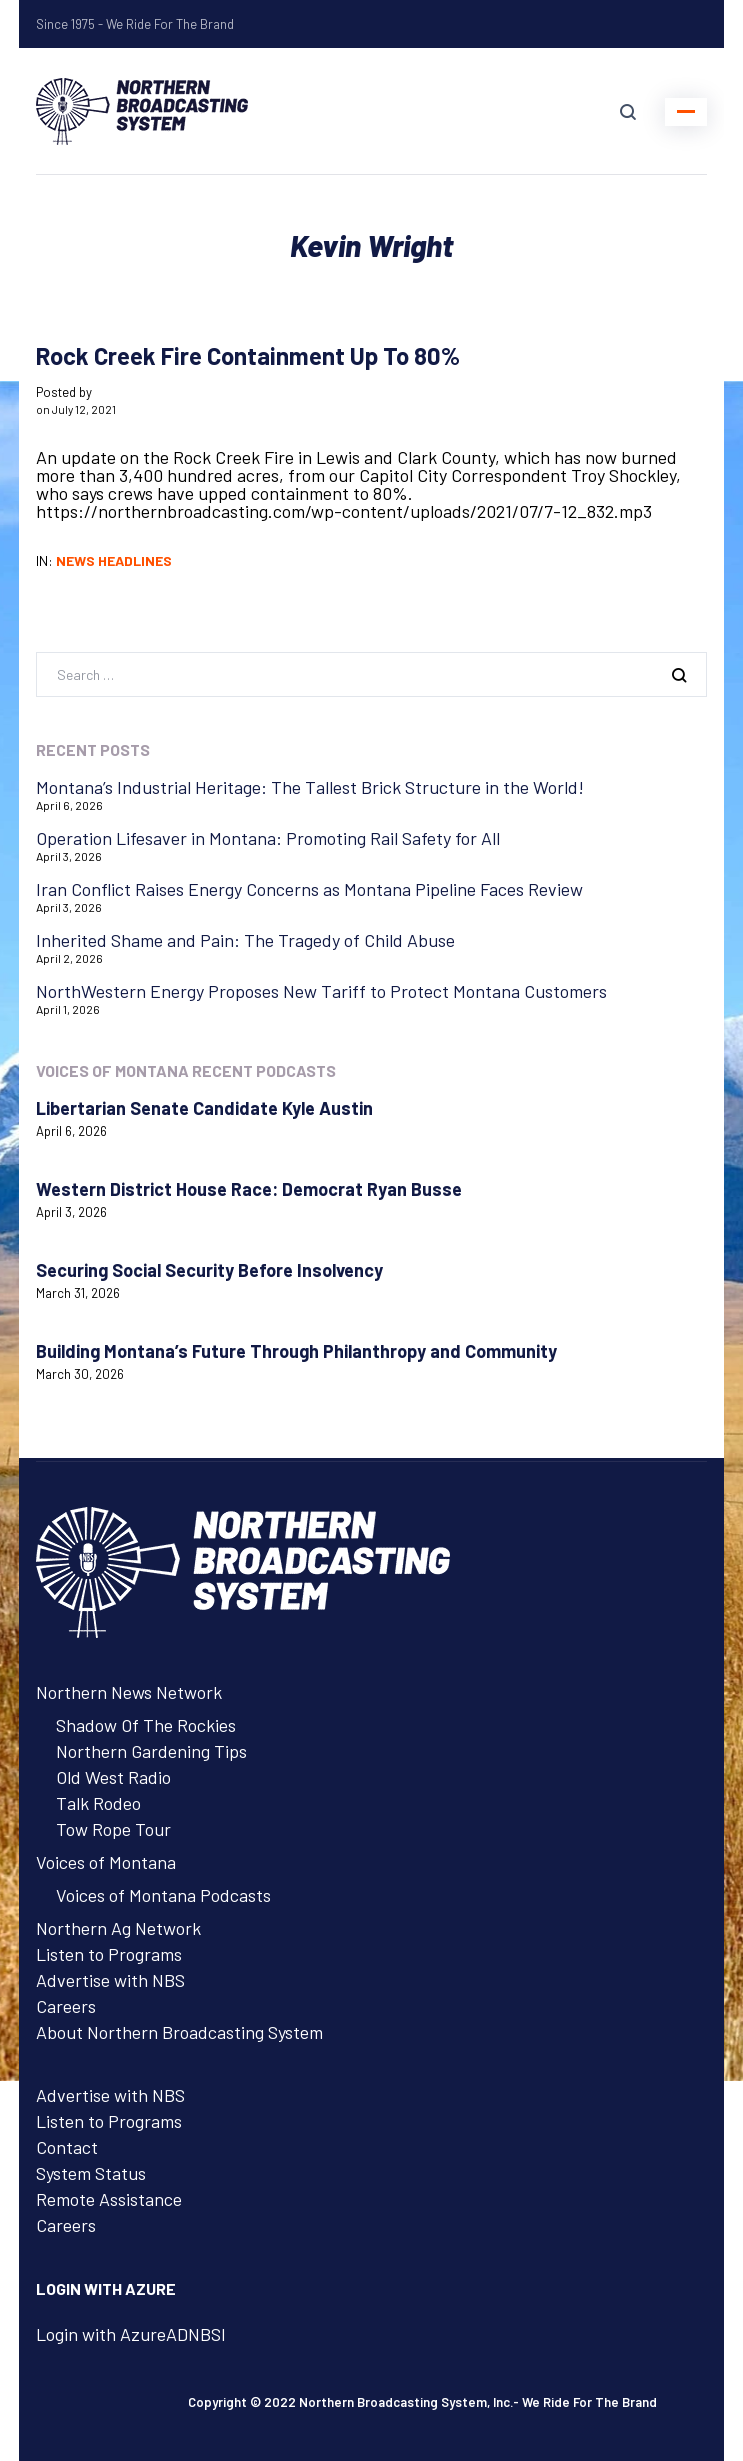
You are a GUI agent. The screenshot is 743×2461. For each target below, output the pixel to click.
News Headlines (114, 560)
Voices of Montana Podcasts (163, 1895)
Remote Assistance (109, 2199)
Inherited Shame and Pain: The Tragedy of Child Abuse (245, 940)
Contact (67, 2147)
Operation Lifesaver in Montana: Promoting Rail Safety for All (268, 838)
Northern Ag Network (118, 1928)
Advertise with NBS (110, 1980)
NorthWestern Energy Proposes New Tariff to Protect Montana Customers (321, 991)
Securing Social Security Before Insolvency (209, 1270)
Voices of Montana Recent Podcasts (186, 1070)
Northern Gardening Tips (151, 1751)
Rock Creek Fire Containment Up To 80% (248, 355)
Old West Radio (113, 1777)
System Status (91, 2173)
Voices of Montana (106, 1862)
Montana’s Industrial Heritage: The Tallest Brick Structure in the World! (310, 787)
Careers (66, 2006)
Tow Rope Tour (113, 1829)
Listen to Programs (109, 1954)
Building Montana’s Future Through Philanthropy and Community (296, 1351)
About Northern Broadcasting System (179, 2032)
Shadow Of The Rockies (146, 1725)
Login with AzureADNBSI (131, 2334)
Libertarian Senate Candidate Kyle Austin (204, 1108)
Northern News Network (129, 1692)
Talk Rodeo (98, 1803)
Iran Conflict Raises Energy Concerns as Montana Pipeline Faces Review (309, 889)
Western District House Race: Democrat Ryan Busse (249, 1189)
